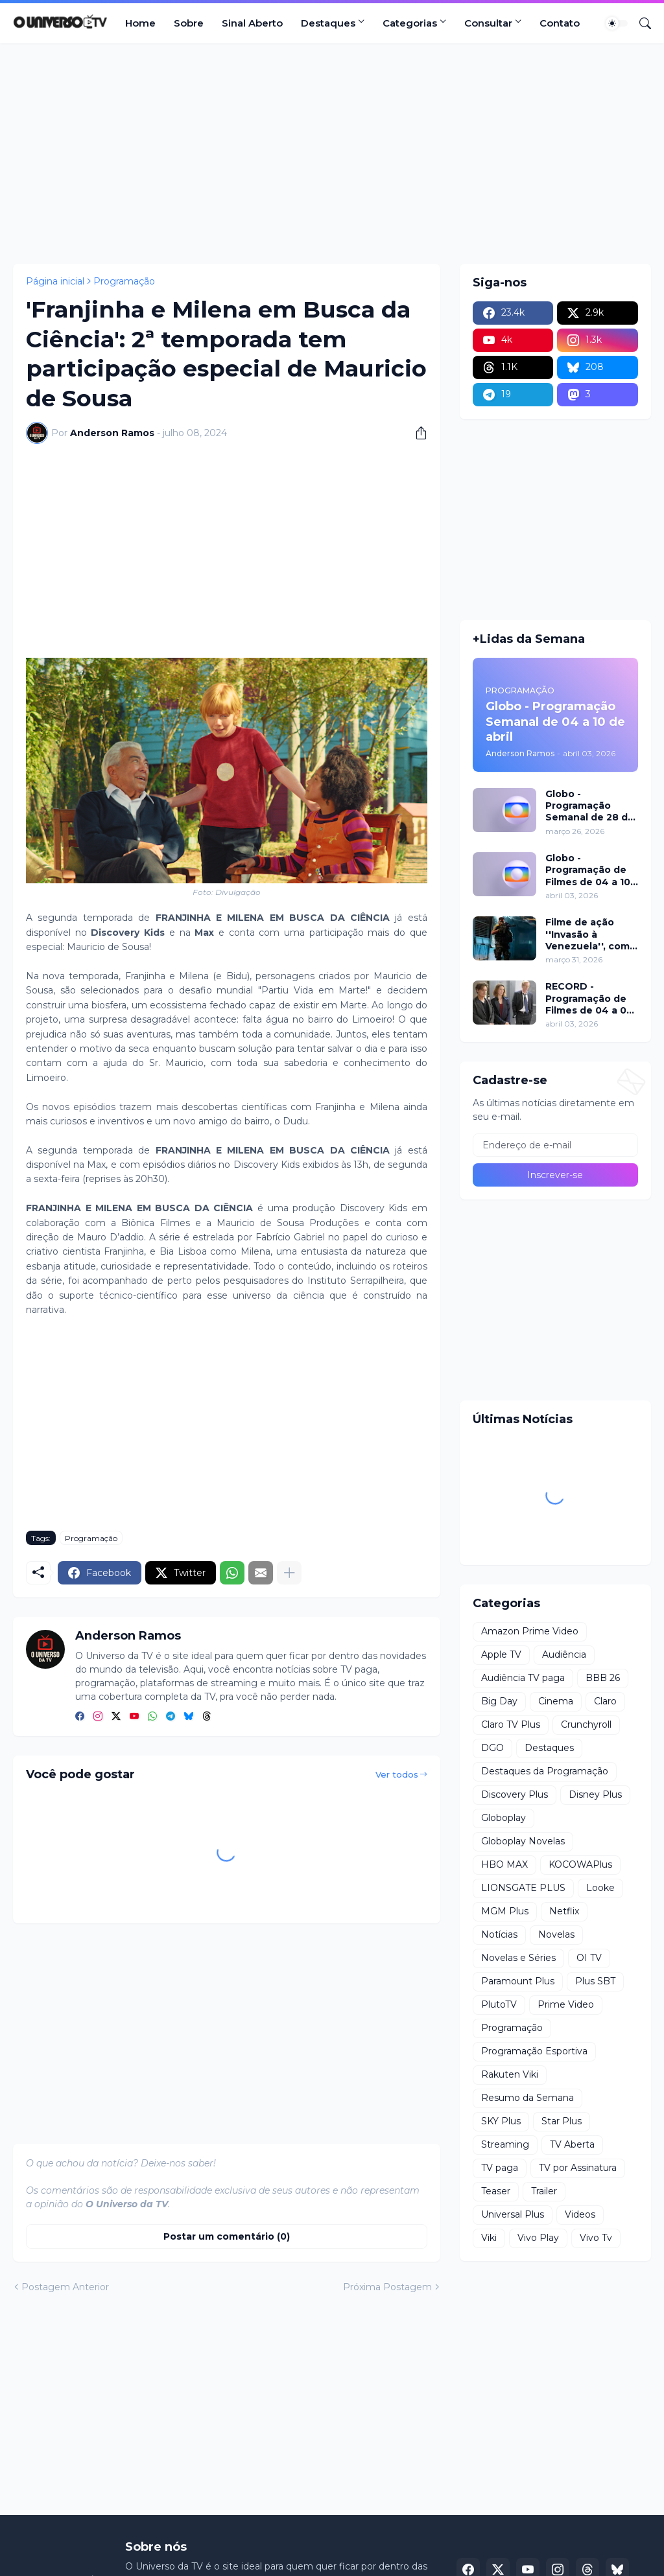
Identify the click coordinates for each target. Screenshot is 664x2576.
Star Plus (561, 2121)
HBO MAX (504, 1864)
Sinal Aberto (252, 23)
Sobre (189, 23)
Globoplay (503, 1818)
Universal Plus (512, 2214)
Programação (124, 281)
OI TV (589, 1958)
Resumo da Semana (527, 2098)
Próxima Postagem (387, 2287)
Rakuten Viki (509, 2074)
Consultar (488, 23)
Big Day (499, 1701)
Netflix (564, 1911)
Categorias (410, 23)
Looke (600, 1888)
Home (140, 23)
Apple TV (501, 1654)
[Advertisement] (332, 153)
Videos (580, 2214)
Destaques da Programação (544, 1771)
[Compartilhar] (416, 433)
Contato (560, 23)
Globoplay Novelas (523, 1841)
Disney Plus (595, 1794)
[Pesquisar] (640, 23)
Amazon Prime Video (529, 1631)
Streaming (505, 2144)
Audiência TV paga (523, 1678)
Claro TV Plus (510, 1724)
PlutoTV (499, 2004)
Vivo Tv (596, 2238)
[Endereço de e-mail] (555, 1145)
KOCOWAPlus (580, 1864)
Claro (605, 1701)
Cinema (555, 1701)
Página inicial (55, 281)
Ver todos (396, 1774)
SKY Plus (501, 2121)
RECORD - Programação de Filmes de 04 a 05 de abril (588, 998)
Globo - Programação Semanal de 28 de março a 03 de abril (589, 806)
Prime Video (566, 2004)
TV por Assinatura (578, 2168)
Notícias (499, 1934)
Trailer (544, 2191)
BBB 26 (603, 1678)
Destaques (328, 23)
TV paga (499, 2168)
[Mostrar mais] (289, 1572)
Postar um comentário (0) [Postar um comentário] (226, 2236)
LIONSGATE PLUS (523, 1888)
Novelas (556, 1934)
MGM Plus (504, 1911)
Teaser (495, 2191)
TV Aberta (572, 2144)
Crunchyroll (586, 1724)
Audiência (564, 1654)
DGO (492, 1748)
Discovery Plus (514, 1794)
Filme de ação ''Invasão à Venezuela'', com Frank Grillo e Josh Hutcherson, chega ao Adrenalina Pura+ (590, 934)
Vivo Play (538, 2238)
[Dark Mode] (617, 23)
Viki (489, 2238)
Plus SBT (595, 1981)
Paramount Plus (517, 1981)
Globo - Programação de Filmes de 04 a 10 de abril (587, 870)
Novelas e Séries (518, 1958)
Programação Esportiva (534, 2051)
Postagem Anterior (65, 2287)
